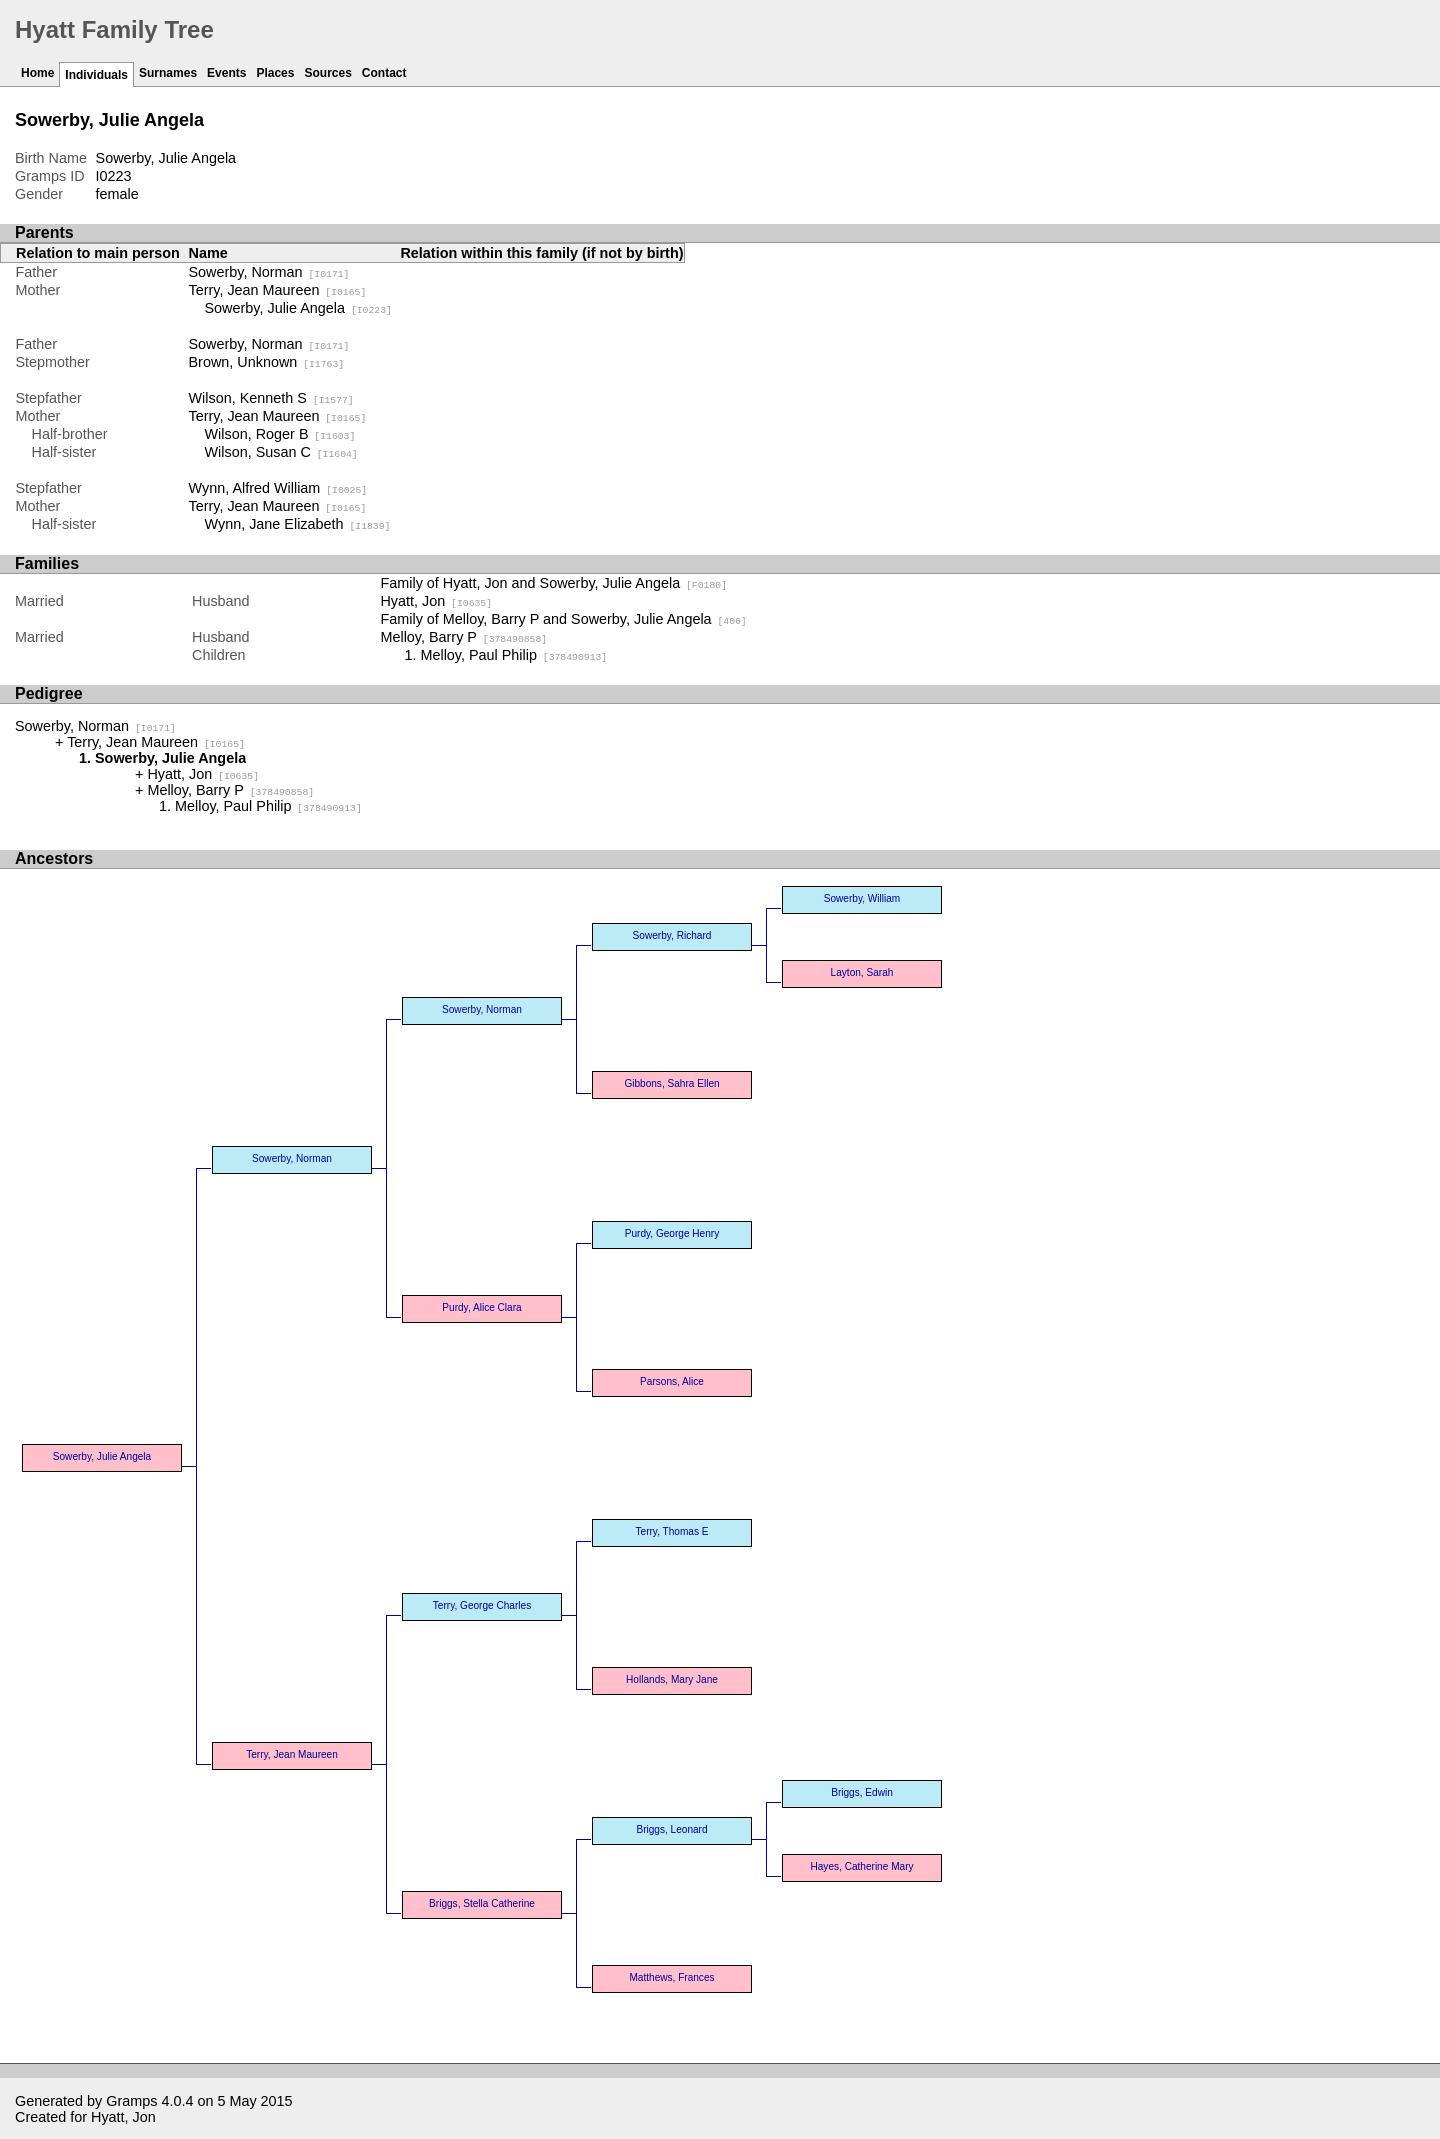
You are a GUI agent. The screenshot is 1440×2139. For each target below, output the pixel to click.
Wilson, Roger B (280, 434)
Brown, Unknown (267, 362)
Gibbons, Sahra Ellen (671, 1083)
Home (37, 73)
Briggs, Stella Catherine (482, 1903)
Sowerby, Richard (672, 935)
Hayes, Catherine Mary (861, 1866)
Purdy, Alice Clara (481, 1307)
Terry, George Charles (482, 1605)
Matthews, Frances (671, 1977)
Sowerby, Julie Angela (298, 308)
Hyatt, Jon (436, 601)
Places (275, 73)
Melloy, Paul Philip (513, 655)
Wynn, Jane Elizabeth (298, 524)
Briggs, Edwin (862, 1792)
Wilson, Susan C (281, 452)
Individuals (96, 75)
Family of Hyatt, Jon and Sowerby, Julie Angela (553, 583)
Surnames (168, 73)
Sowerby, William (862, 898)
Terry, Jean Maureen (278, 290)
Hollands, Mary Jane (672, 1679)
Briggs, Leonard (671, 1829)
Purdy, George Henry (672, 1233)
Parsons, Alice (672, 1381)
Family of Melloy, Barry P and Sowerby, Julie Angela (563, 619)
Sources (327, 73)
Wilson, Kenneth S (271, 398)
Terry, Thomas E (672, 1531)
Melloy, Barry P (463, 637)
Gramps (131, 2101)
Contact (384, 73)
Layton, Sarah (862, 972)
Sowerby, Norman (269, 272)
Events (226, 73)
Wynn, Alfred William (278, 488)
